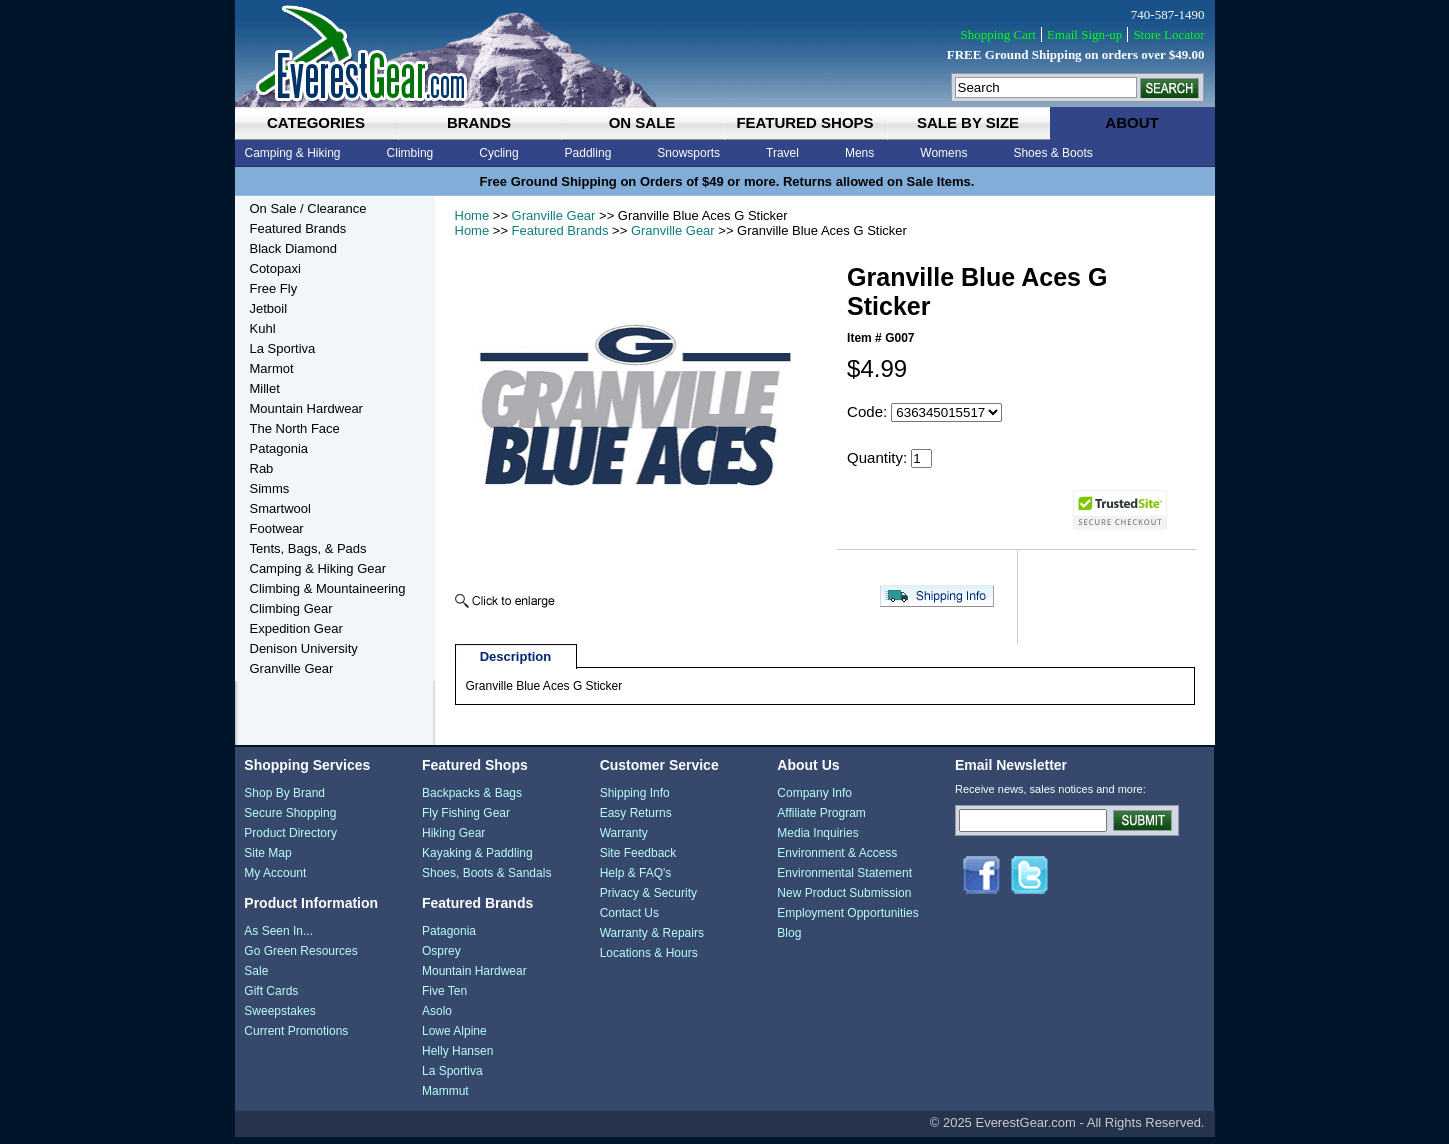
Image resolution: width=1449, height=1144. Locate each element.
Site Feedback (638, 860)
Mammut (445, 1098)
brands (479, 122)
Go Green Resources (300, 958)
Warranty (624, 840)
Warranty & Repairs (652, 940)
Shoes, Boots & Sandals (486, 880)
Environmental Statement (844, 880)
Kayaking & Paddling (477, 860)
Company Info (814, 800)
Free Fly (274, 288)
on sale (642, 122)
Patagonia (279, 448)
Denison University (304, 648)
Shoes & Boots (1052, 153)
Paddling (588, 153)
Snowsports (688, 153)
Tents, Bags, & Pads (308, 548)
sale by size (968, 122)
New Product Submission (844, 900)
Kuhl (263, 328)
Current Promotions (296, 1038)
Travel (782, 153)
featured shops (804, 122)
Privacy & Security (648, 900)
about (1131, 122)
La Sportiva (283, 348)
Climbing (410, 153)
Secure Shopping (290, 820)
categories (316, 122)
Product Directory (290, 840)
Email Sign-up (1084, 34)
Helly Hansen (457, 1058)
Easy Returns (636, 820)
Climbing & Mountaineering (328, 588)
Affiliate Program (821, 820)
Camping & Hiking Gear (318, 568)
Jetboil (269, 308)
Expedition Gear (296, 628)
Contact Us (629, 920)
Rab (262, 468)
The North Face (295, 428)
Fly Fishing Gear (466, 820)
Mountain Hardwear (306, 408)
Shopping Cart (997, 34)
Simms (270, 488)
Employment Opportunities (847, 920)
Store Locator (1168, 34)
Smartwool (280, 508)
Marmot (272, 368)
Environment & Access (837, 860)
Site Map (267, 860)
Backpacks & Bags (472, 800)
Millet (265, 388)
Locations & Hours (649, 960)
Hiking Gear (453, 840)
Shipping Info (635, 800)
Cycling (498, 153)
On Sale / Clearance (308, 208)
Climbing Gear (291, 608)
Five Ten (444, 998)
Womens (943, 153)
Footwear (277, 528)
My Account (275, 880)
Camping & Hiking (293, 153)
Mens (859, 153)
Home (472, 215)
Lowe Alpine (454, 1038)
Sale (256, 978)
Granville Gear (554, 215)
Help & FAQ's (636, 880)
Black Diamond (293, 248)
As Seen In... (278, 938)
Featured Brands (560, 230)
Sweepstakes (279, 1018)
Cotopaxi (275, 268)
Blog (789, 940)
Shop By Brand (284, 800)
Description (516, 663)
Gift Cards (271, 998)
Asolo (437, 1018)
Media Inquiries (817, 840)
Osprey (441, 958)
